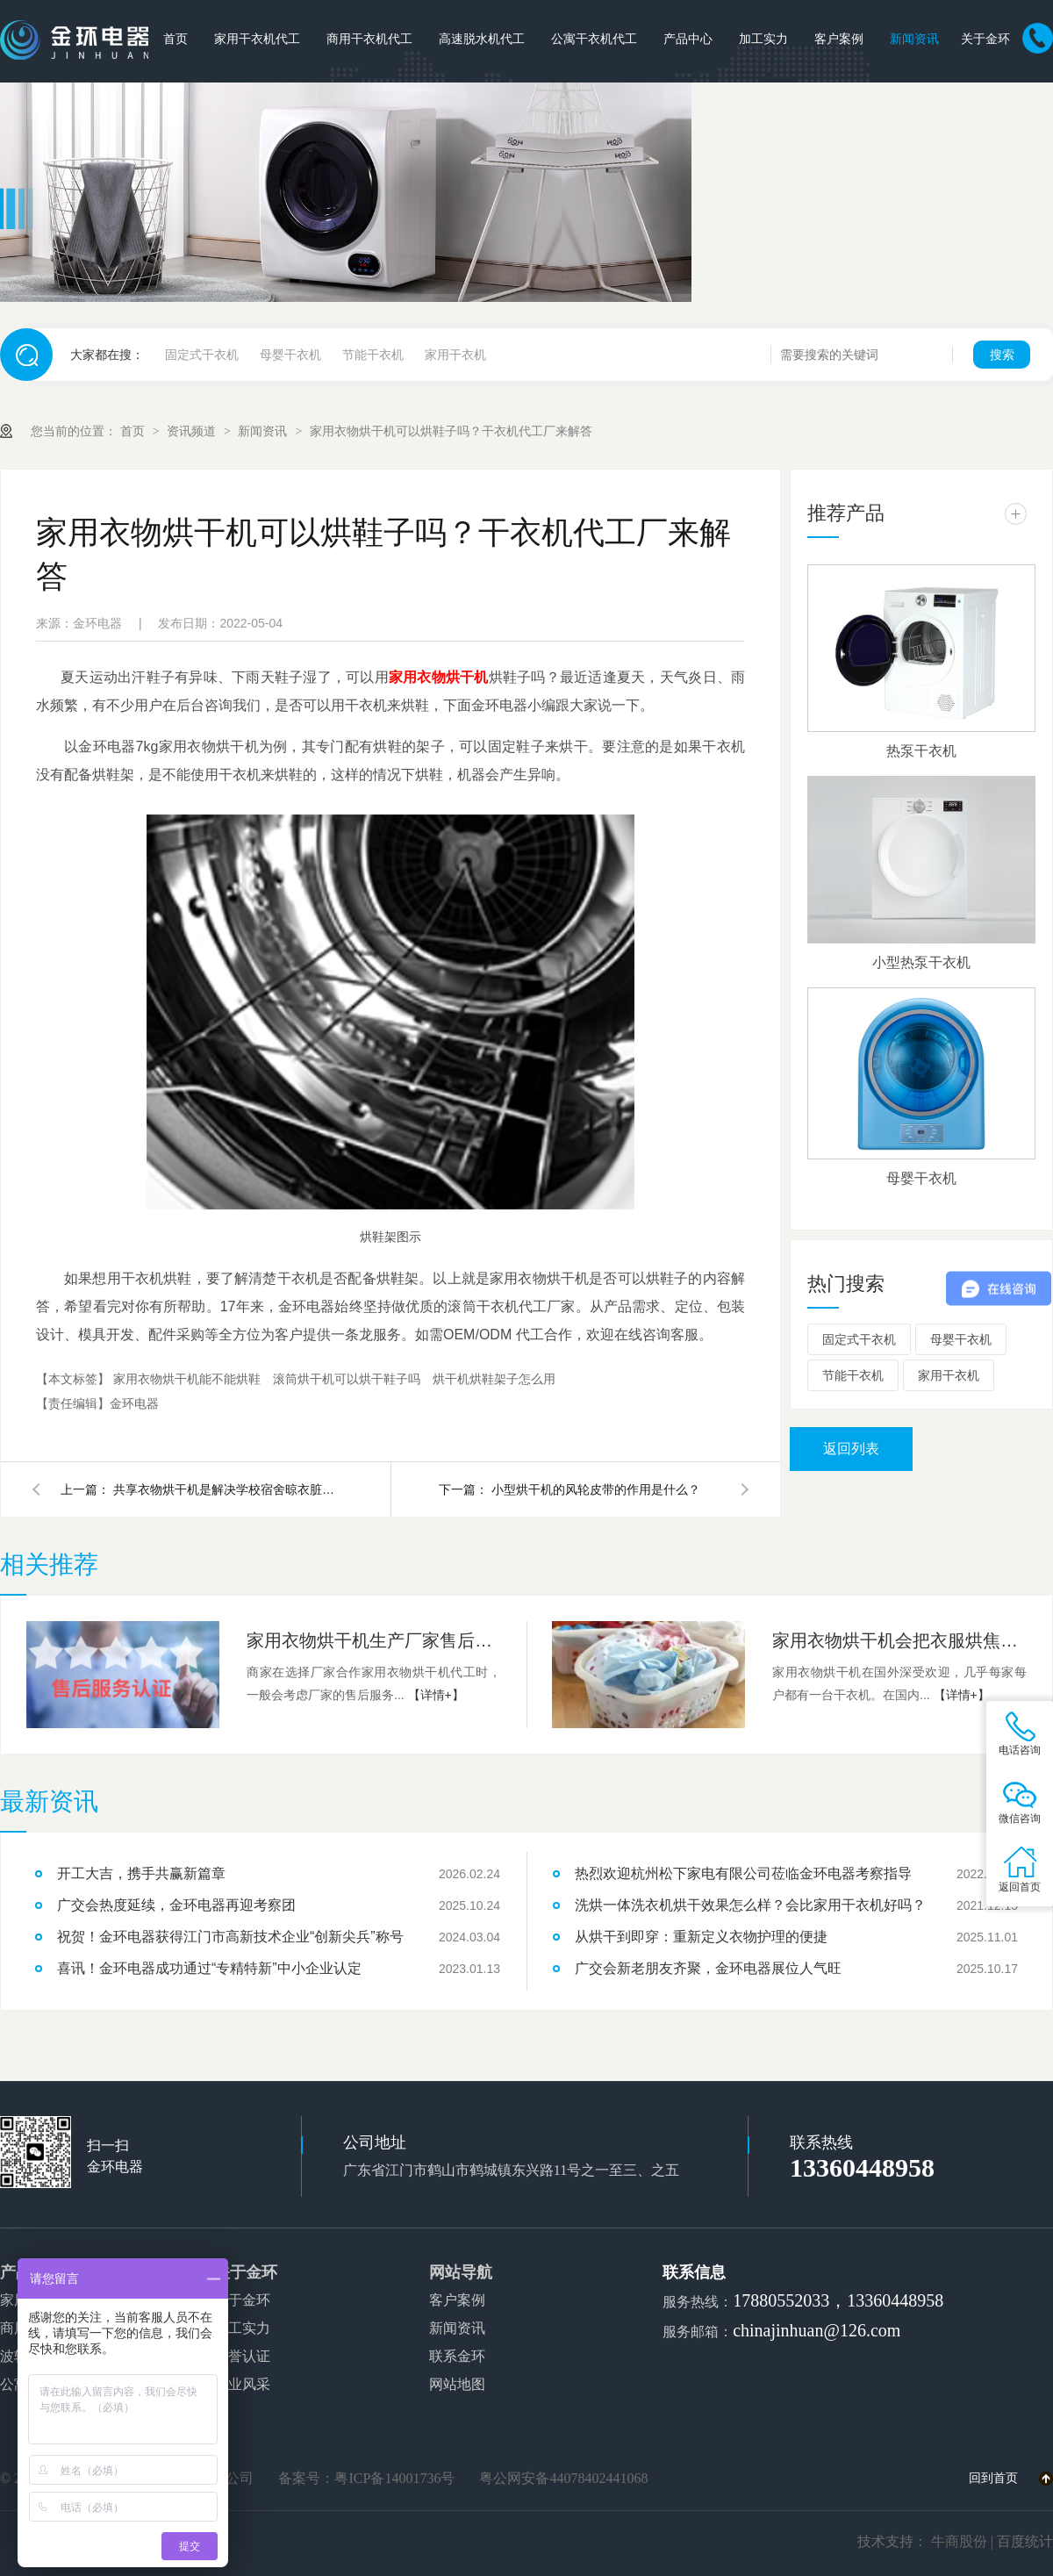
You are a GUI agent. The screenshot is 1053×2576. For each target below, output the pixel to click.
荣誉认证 (242, 2356)
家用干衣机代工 (257, 39)
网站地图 (457, 2384)
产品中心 (688, 39)
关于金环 (985, 39)
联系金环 (457, 2356)
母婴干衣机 (290, 355)
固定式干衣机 (202, 355)
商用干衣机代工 (369, 39)
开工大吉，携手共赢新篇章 (141, 1873)
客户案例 (838, 39)
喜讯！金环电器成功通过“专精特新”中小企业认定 (209, 1968)
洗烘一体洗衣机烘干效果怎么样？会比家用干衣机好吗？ (750, 1905)
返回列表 (851, 1448)
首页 (175, 39)
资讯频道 (193, 431)
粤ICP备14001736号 (394, 2478)
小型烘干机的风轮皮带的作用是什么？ (595, 1489)
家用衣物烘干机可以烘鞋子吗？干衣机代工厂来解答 (451, 431)
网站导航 (460, 2272)
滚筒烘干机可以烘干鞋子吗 (348, 1379)
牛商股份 (959, 2541)
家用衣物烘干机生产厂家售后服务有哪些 (374, 1640)
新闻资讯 (914, 39)
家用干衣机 (455, 355)
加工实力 (763, 39)
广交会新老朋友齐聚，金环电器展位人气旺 (708, 1968)
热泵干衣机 (921, 750)
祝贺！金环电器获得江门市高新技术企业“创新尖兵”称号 (230, 1936)
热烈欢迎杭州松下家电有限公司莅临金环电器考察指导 (743, 1873)
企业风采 (242, 2384)
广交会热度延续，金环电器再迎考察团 (176, 1905)
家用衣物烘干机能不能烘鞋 (188, 1379)
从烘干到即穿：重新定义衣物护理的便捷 (701, 1936)
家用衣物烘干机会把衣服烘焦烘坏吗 (899, 1640)
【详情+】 (436, 1695)
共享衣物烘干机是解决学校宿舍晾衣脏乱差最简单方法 (227, 1489)
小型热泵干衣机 (921, 962)
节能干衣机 (373, 355)
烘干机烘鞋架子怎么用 (494, 1379)
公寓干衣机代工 (594, 39)
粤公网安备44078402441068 (563, 2478)
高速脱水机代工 (482, 39)
